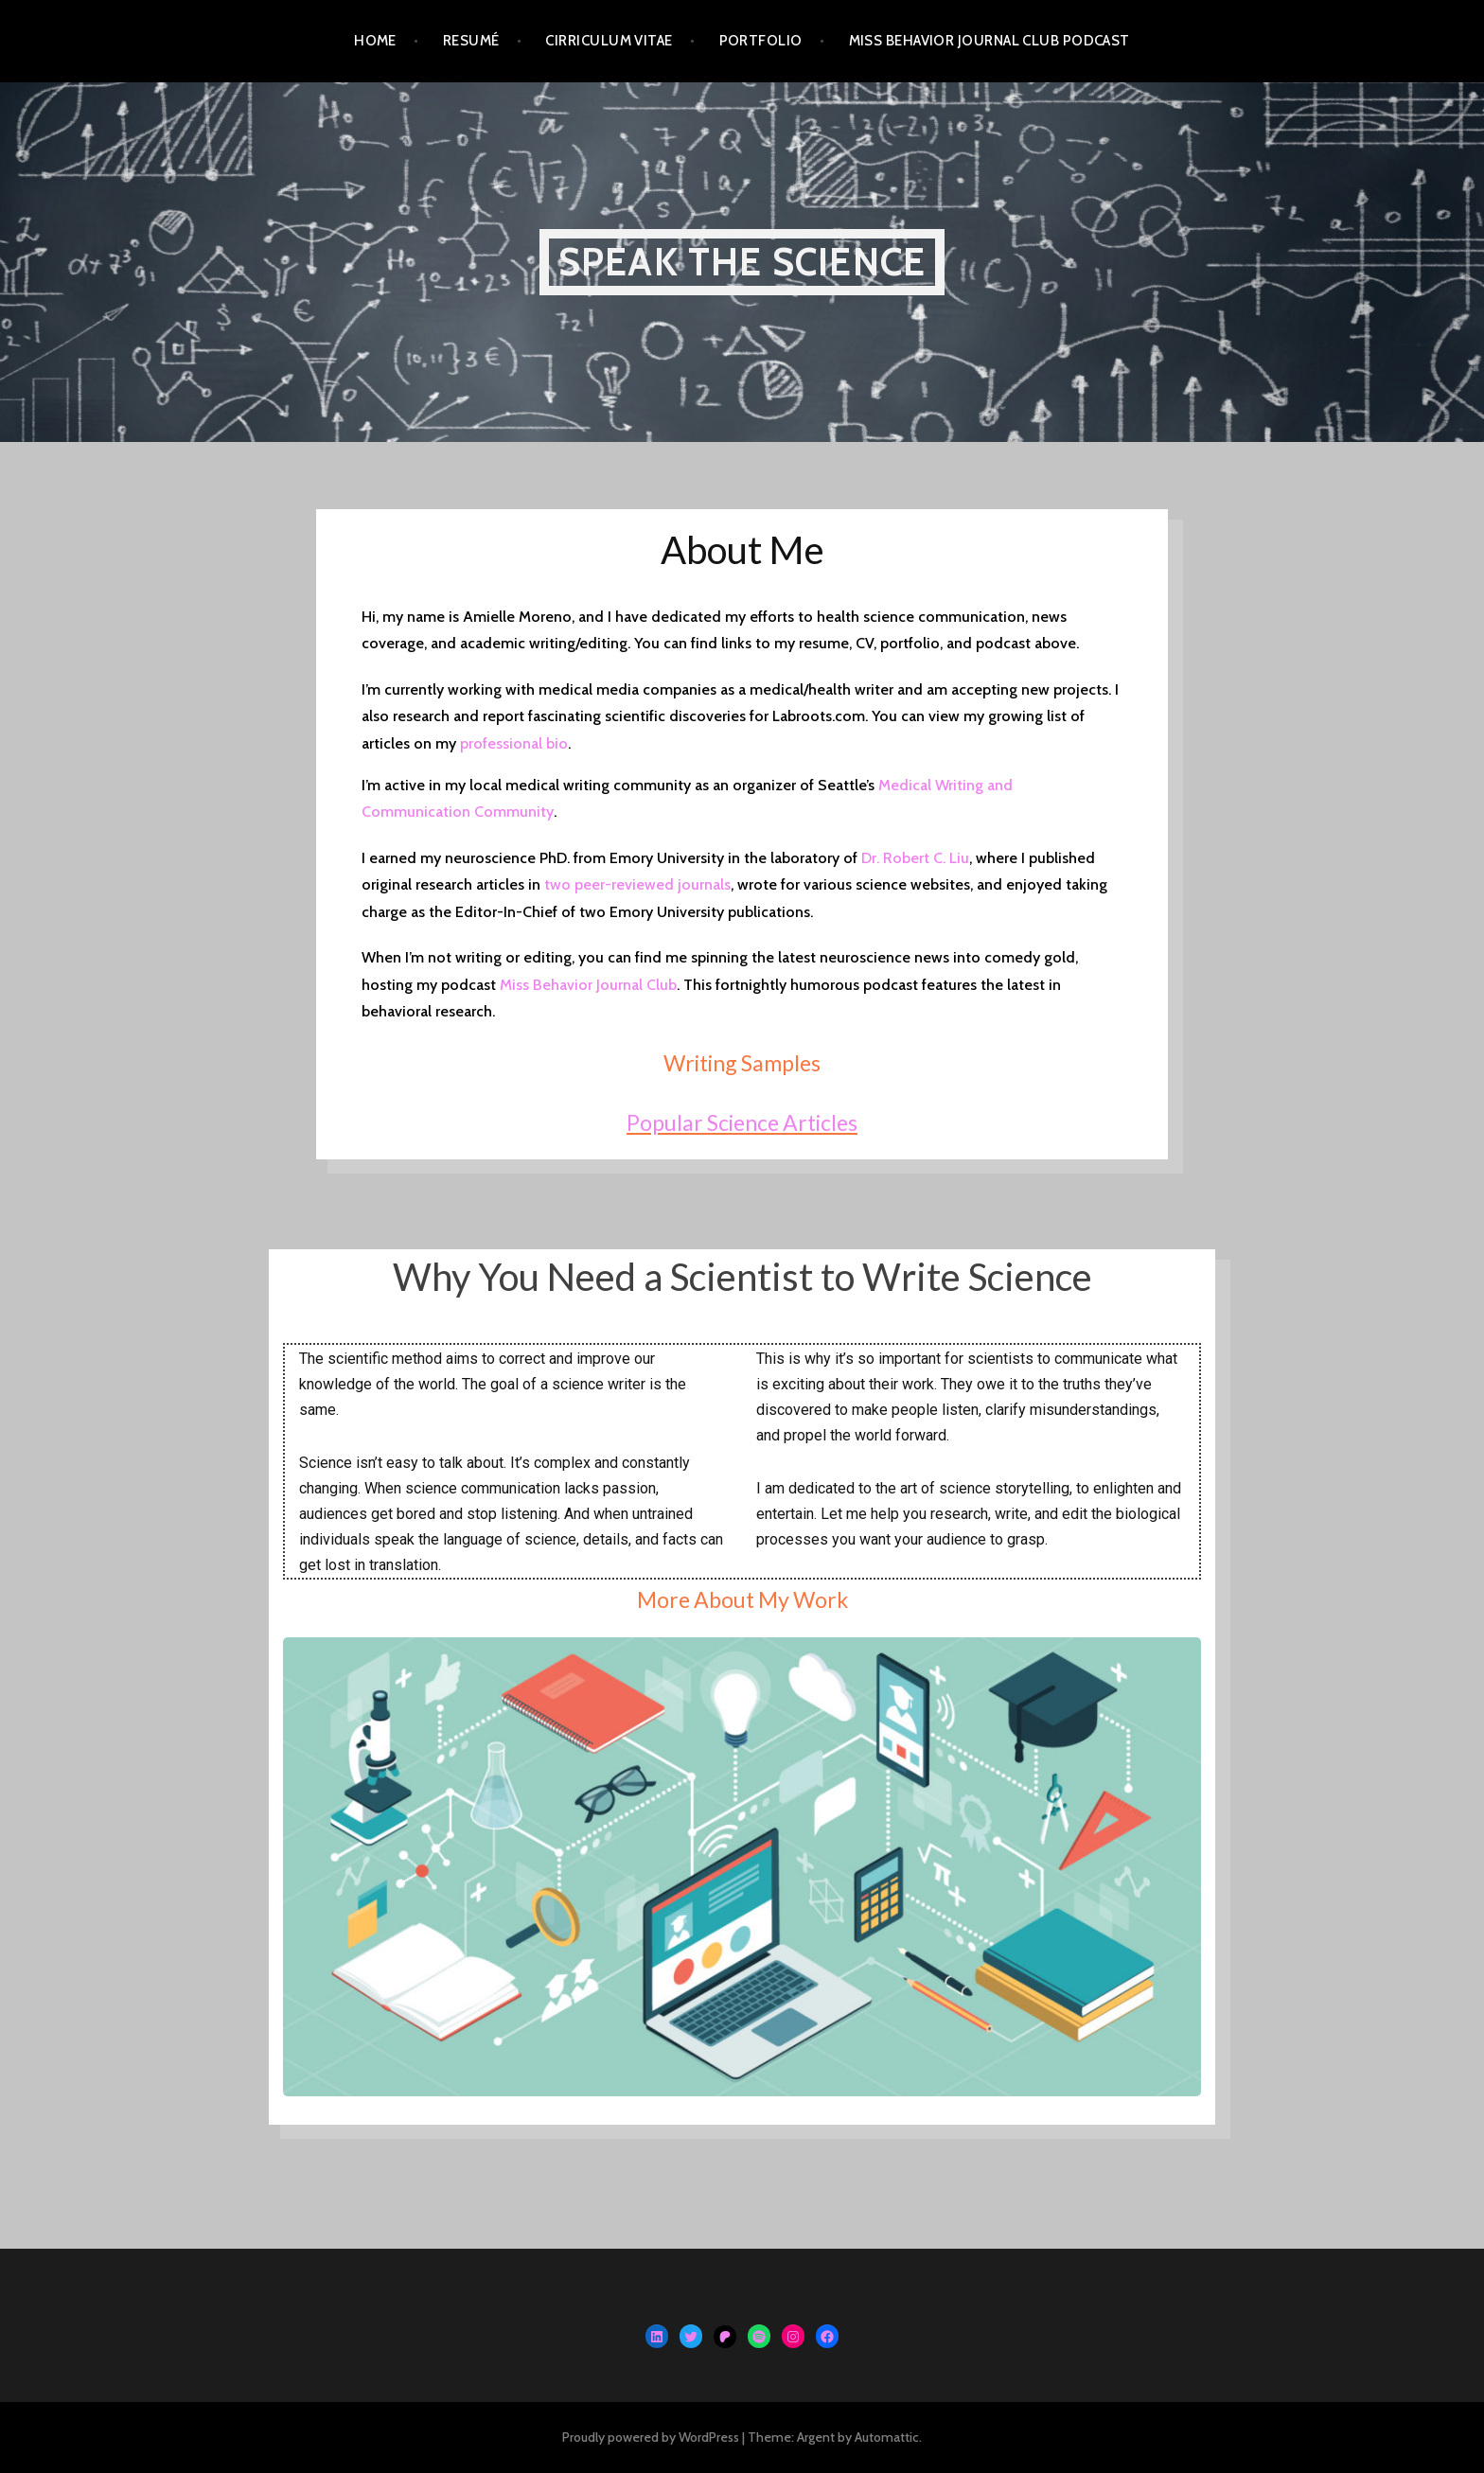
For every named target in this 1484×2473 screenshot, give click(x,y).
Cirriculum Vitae (608, 40)
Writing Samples (742, 1063)
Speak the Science (742, 261)
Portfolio (761, 40)
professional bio (514, 743)
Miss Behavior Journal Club (588, 985)
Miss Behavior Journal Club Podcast (989, 40)
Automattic (887, 2437)
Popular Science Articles (742, 1122)
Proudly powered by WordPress (650, 2437)
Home (375, 40)
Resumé (471, 40)
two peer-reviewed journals (635, 884)
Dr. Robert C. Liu (915, 858)
